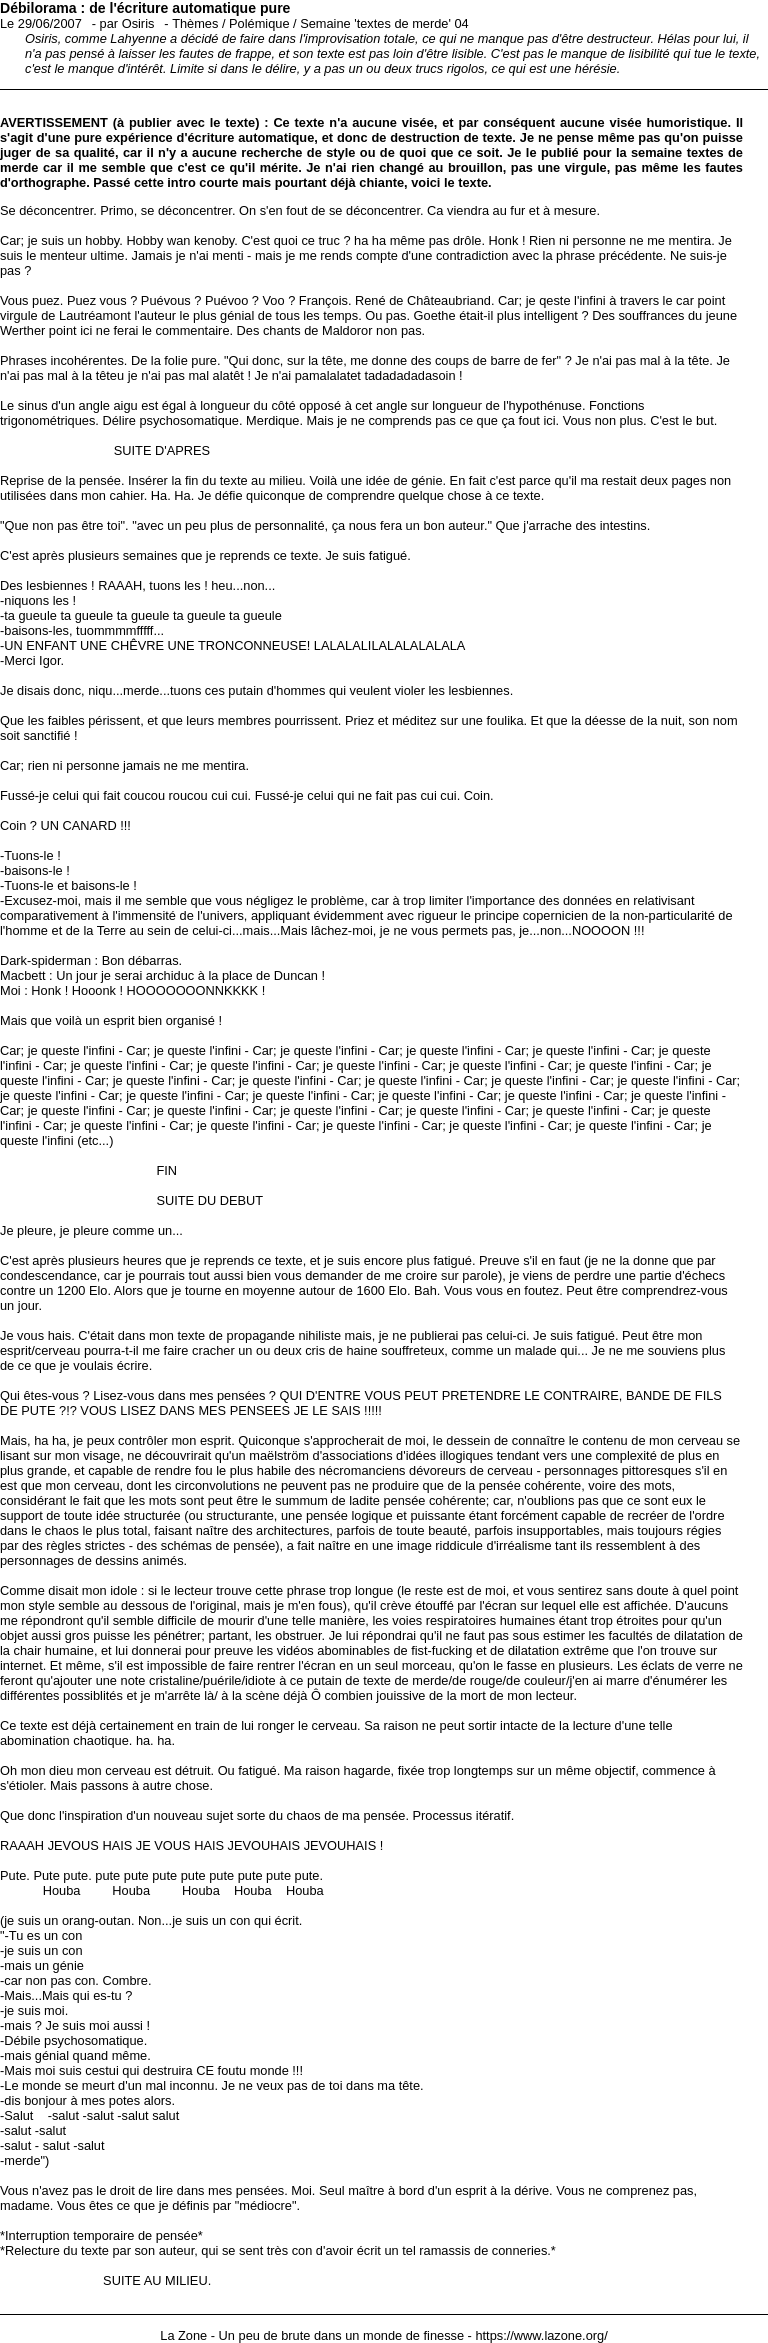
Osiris (138, 23)
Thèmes (195, 23)
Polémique (259, 23)
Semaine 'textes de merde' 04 (384, 23)
